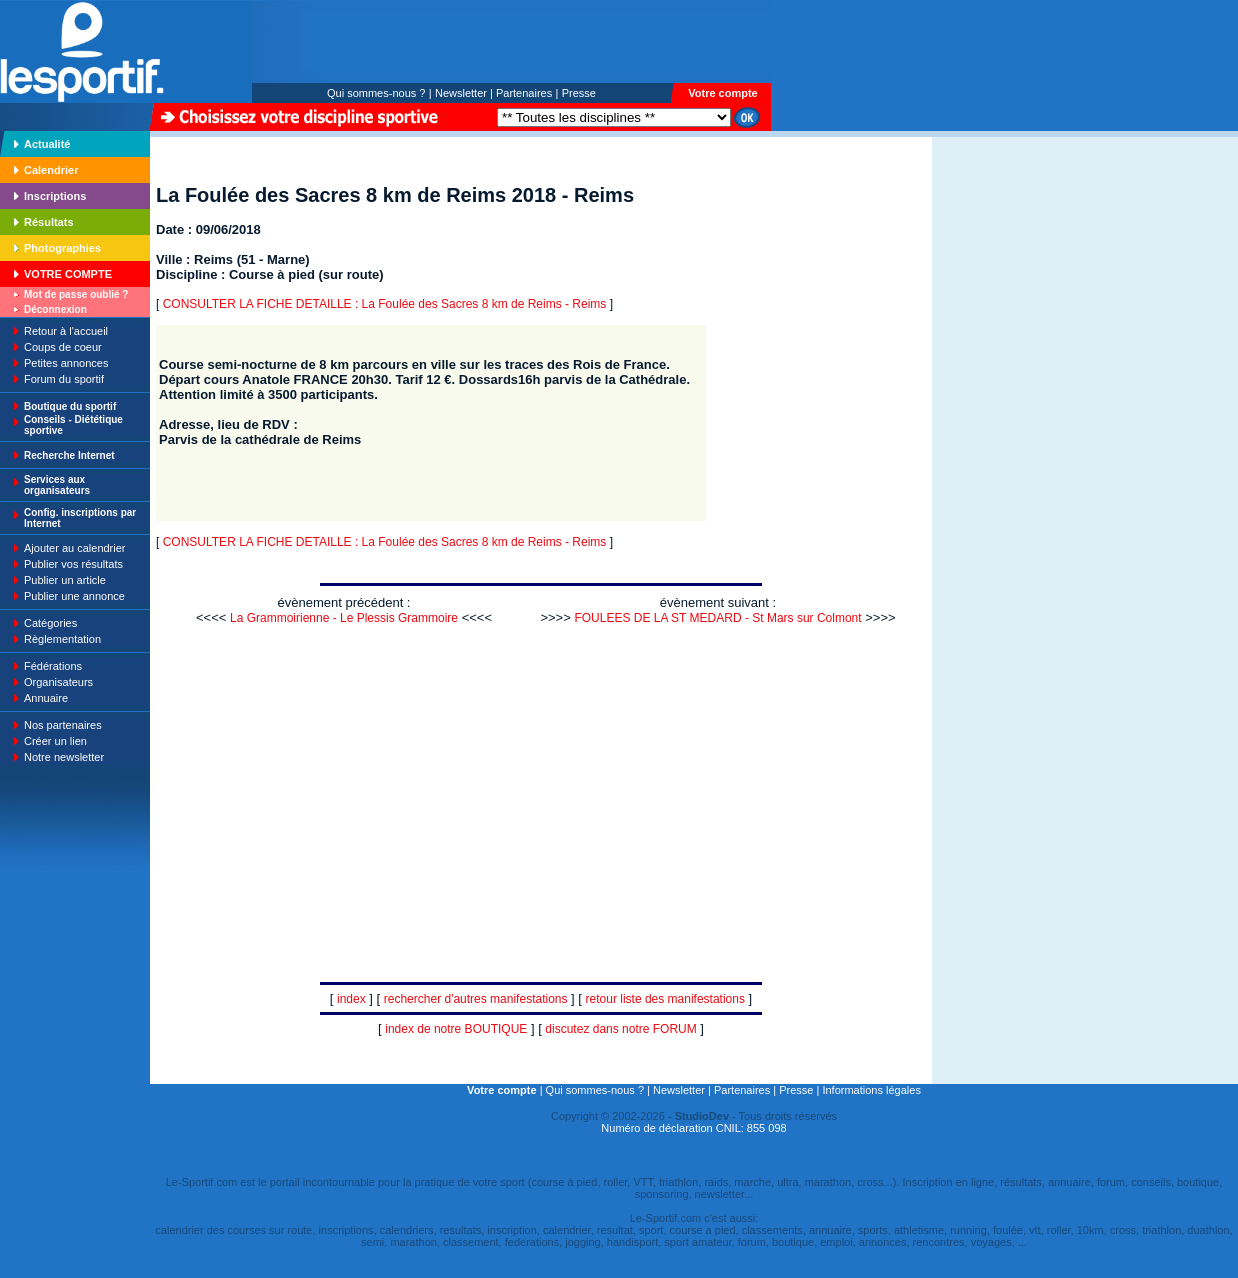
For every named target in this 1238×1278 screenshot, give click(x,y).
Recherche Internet (69, 455)
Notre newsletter (64, 757)
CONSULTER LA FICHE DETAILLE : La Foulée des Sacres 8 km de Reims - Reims (385, 304)
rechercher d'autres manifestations (476, 999)
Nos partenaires (63, 725)
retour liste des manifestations (665, 999)
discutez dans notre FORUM (620, 1029)
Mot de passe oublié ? (76, 294)
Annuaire (46, 698)
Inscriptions (55, 196)
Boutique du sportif (70, 406)
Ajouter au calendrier (75, 548)
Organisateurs (58, 682)
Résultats (49, 222)
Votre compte (722, 93)
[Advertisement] (995, 274)
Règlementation (62, 639)
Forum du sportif (64, 379)
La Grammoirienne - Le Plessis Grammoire (344, 618)
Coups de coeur (63, 347)
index (351, 999)
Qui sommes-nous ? (376, 93)
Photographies (62, 248)
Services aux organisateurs (57, 485)
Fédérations (53, 666)
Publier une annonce (74, 596)
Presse (579, 93)
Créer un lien (55, 741)
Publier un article (65, 580)
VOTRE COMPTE (68, 274)
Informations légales (871, 1090)
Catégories (50, 623)
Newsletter (461, 93)
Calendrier (51, 170)
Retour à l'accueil (66, 331)
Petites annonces (66, 363)
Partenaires (524, 93)
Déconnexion (55, 309)
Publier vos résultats (73, 564)
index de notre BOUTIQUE (456, 1029)
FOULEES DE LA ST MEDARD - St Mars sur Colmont (717, 618)
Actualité (47, 144)
